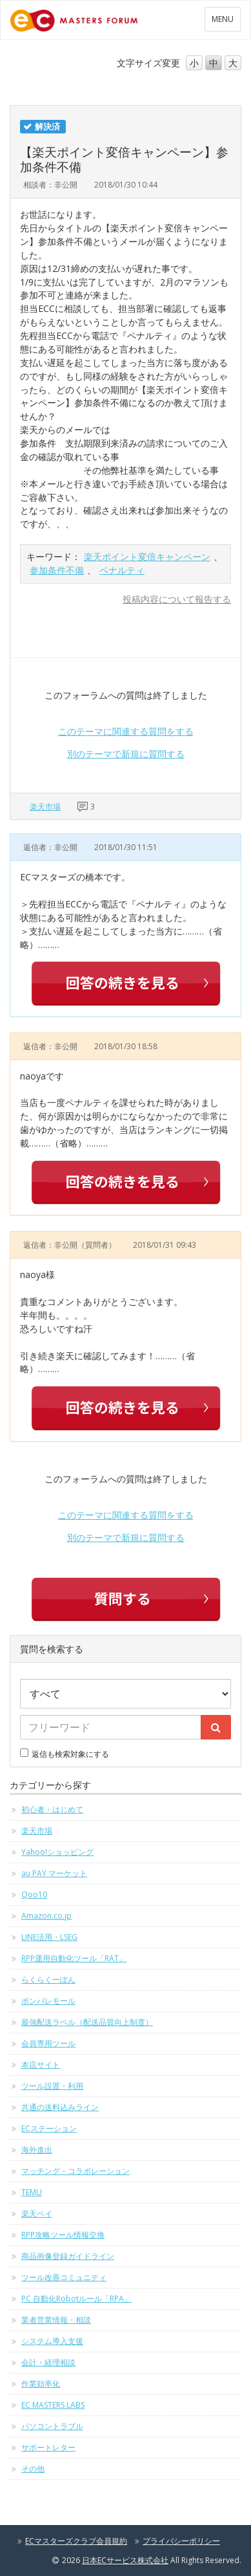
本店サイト (40, 2064)
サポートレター (48, 2447)
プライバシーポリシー (181, 2540)
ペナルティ (122, 570)
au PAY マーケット (54, 1873)
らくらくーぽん (48, 1979)
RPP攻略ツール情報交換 (63, 2234)
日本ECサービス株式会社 (125, 2560)
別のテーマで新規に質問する (126, 754)
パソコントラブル (52, 2426)
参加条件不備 (57, 570)
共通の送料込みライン (60, 2107)
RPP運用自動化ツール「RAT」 (73, 1958)
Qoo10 (34, 1894)
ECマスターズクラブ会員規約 (76, 2540)
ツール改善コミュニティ (63, 2277)
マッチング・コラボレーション (75, 2170)
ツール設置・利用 (52, 2085)
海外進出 (36, 2149)
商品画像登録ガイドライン (67, 2256)
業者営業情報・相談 (56, 2319)
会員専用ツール (48, 2043)
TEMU (31, 2192)
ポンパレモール (48, 2000)
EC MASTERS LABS (53, 2404)
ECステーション (49, 2128)
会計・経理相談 (48, 2362)
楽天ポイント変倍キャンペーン (147, 556)
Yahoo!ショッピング (57, 1851)
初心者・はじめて (52, 1809)
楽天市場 (45, 806)
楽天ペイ (36, 2213)
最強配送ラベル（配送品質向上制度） (87, 2022)
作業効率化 (40, 2383)
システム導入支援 (52, 2341)
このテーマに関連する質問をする (126, 731)
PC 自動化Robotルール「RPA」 (76, 2298)
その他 (33, 2468)
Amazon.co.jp (46, 1915)
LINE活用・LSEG (49, 1937)
